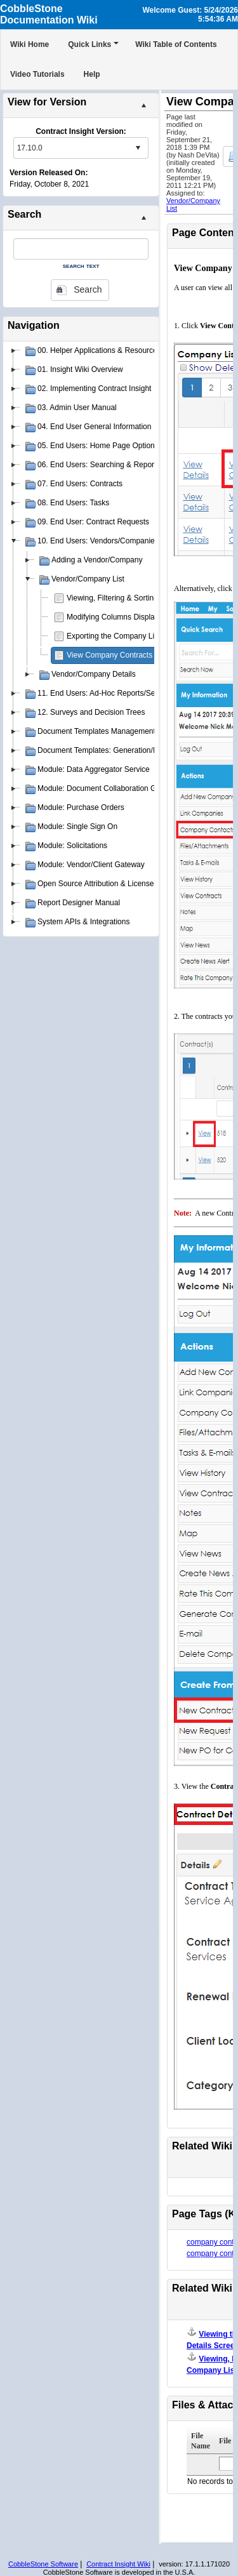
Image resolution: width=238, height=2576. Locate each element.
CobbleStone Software (43, 2564)
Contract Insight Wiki (118, 2564)
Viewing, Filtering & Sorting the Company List (143, 598)
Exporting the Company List (113, 636)
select (138, 148)
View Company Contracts (109, 655)
